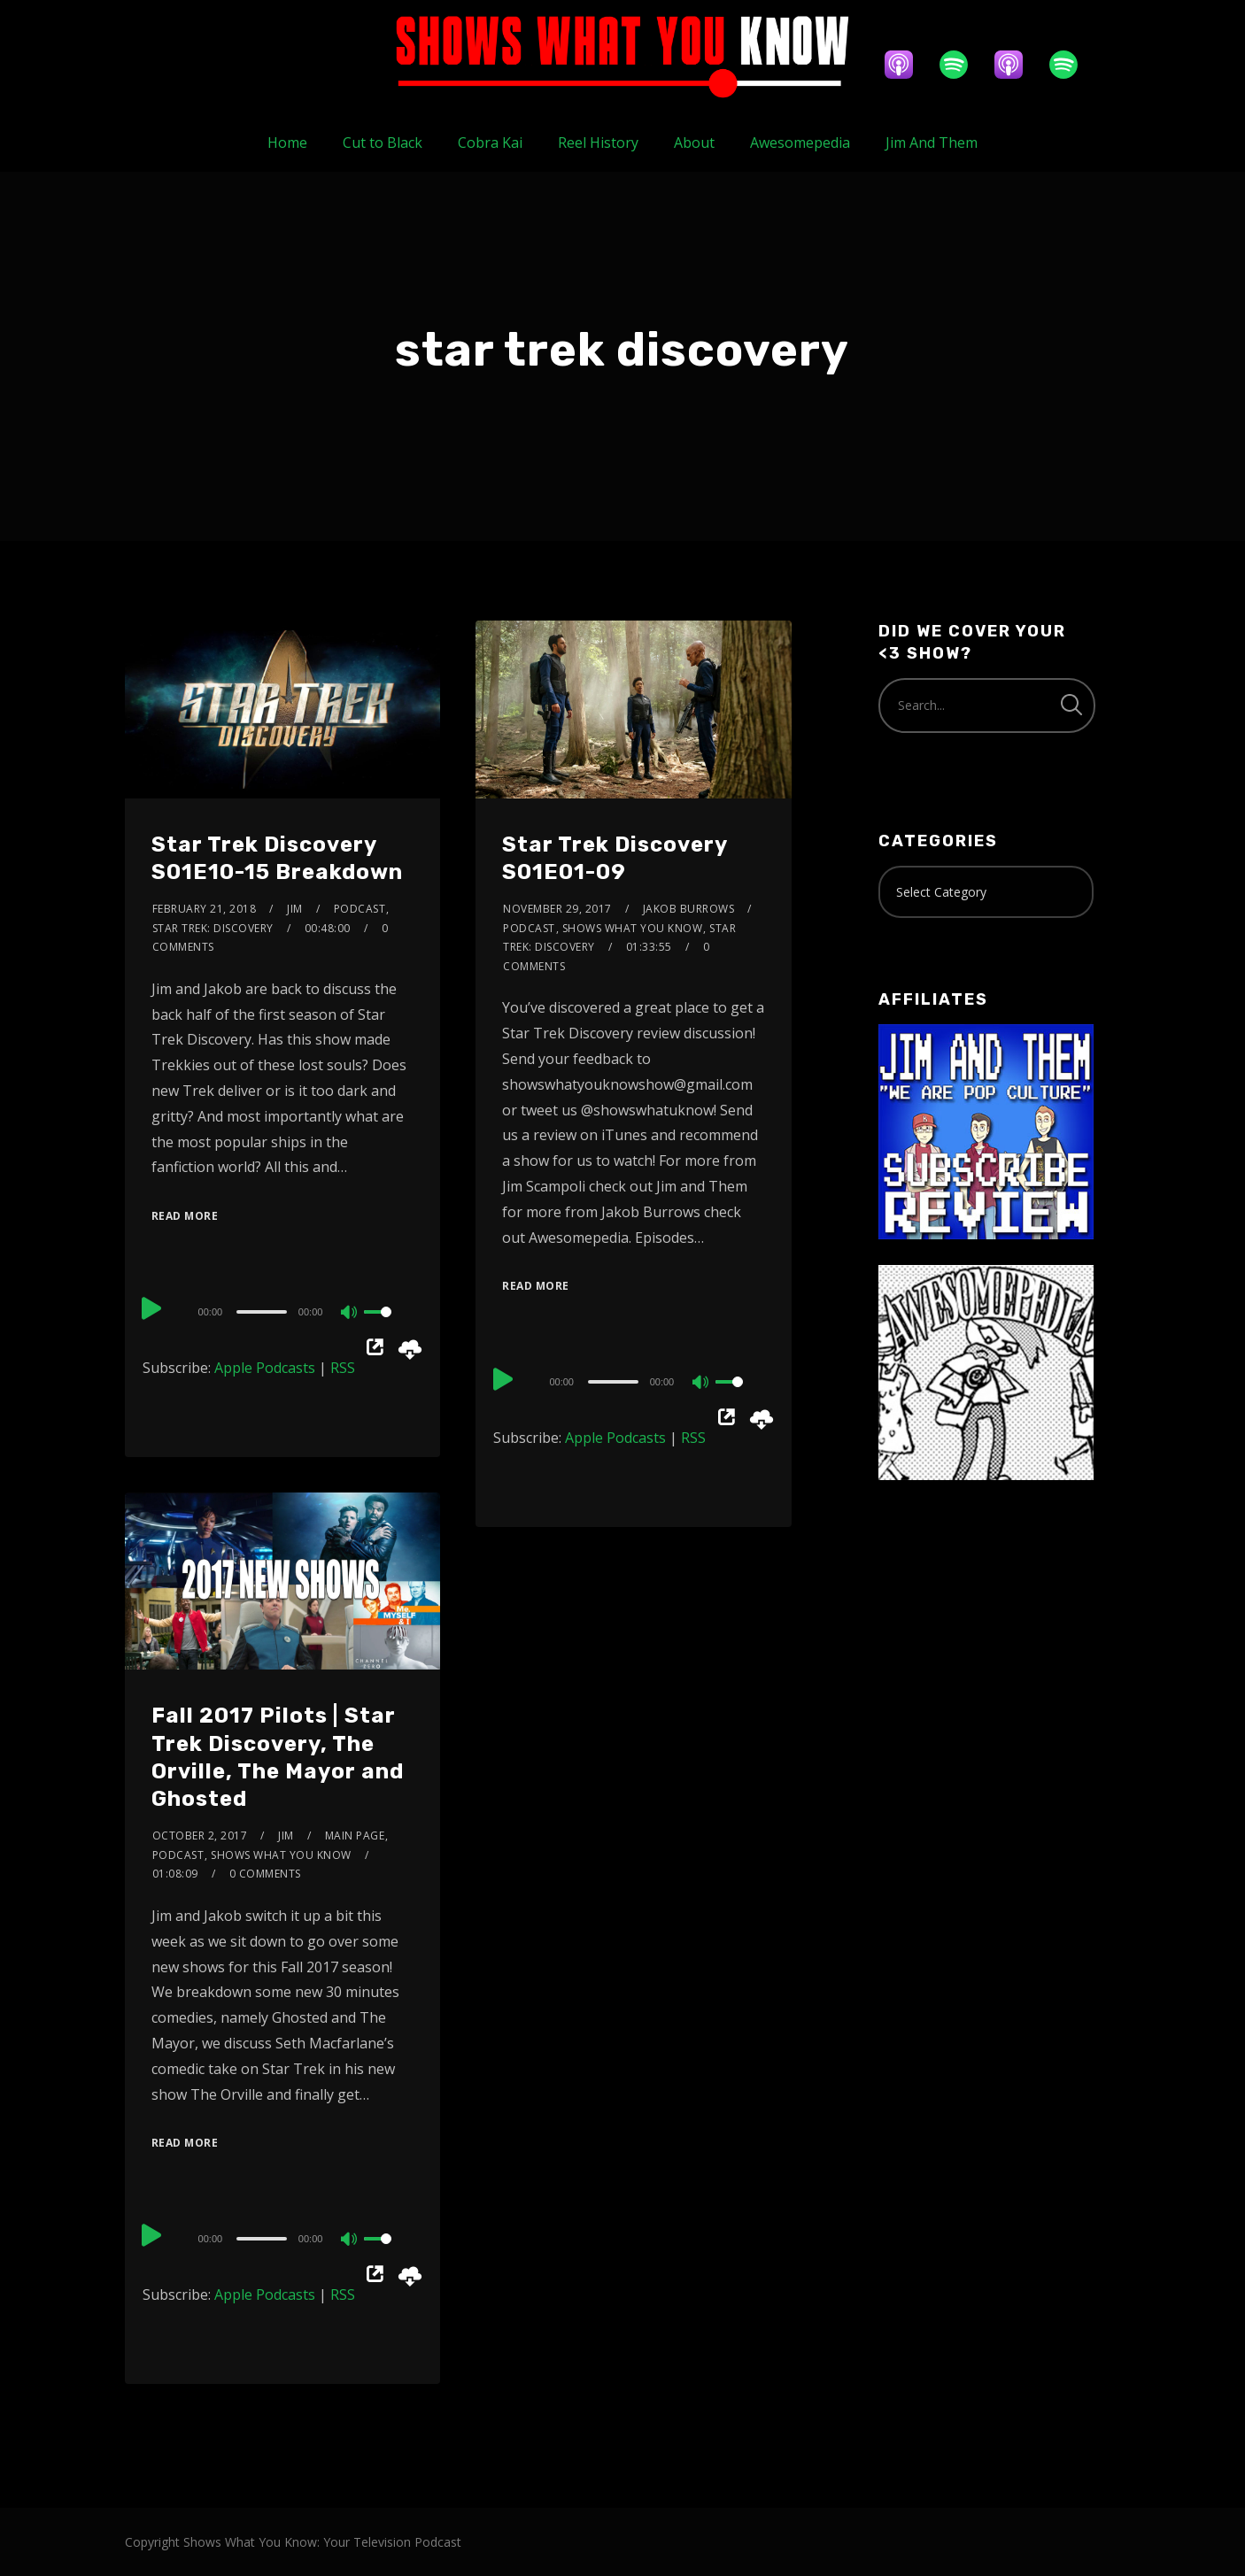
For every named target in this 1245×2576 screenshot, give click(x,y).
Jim (295, 908)
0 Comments (265, 1873)
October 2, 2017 (200, 1835)
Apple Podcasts (264, 1367)
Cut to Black (382, 142)
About (694, 142)
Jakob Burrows (689, 908)
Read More (185, 1215)
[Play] (153, 1309)
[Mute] (350, 1314)
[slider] (261, 1312)
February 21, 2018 (204, 908)
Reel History (598, 142)
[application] (282, 1311)
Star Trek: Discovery (213, 928)
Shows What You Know (632, 928)
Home (287, 142)
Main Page (355, 1835)
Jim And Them (931, 142)
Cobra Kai (490, 142)
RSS (342, 1367)
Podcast (360, 908)
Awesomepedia (800, 142)
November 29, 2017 (557, 908)
